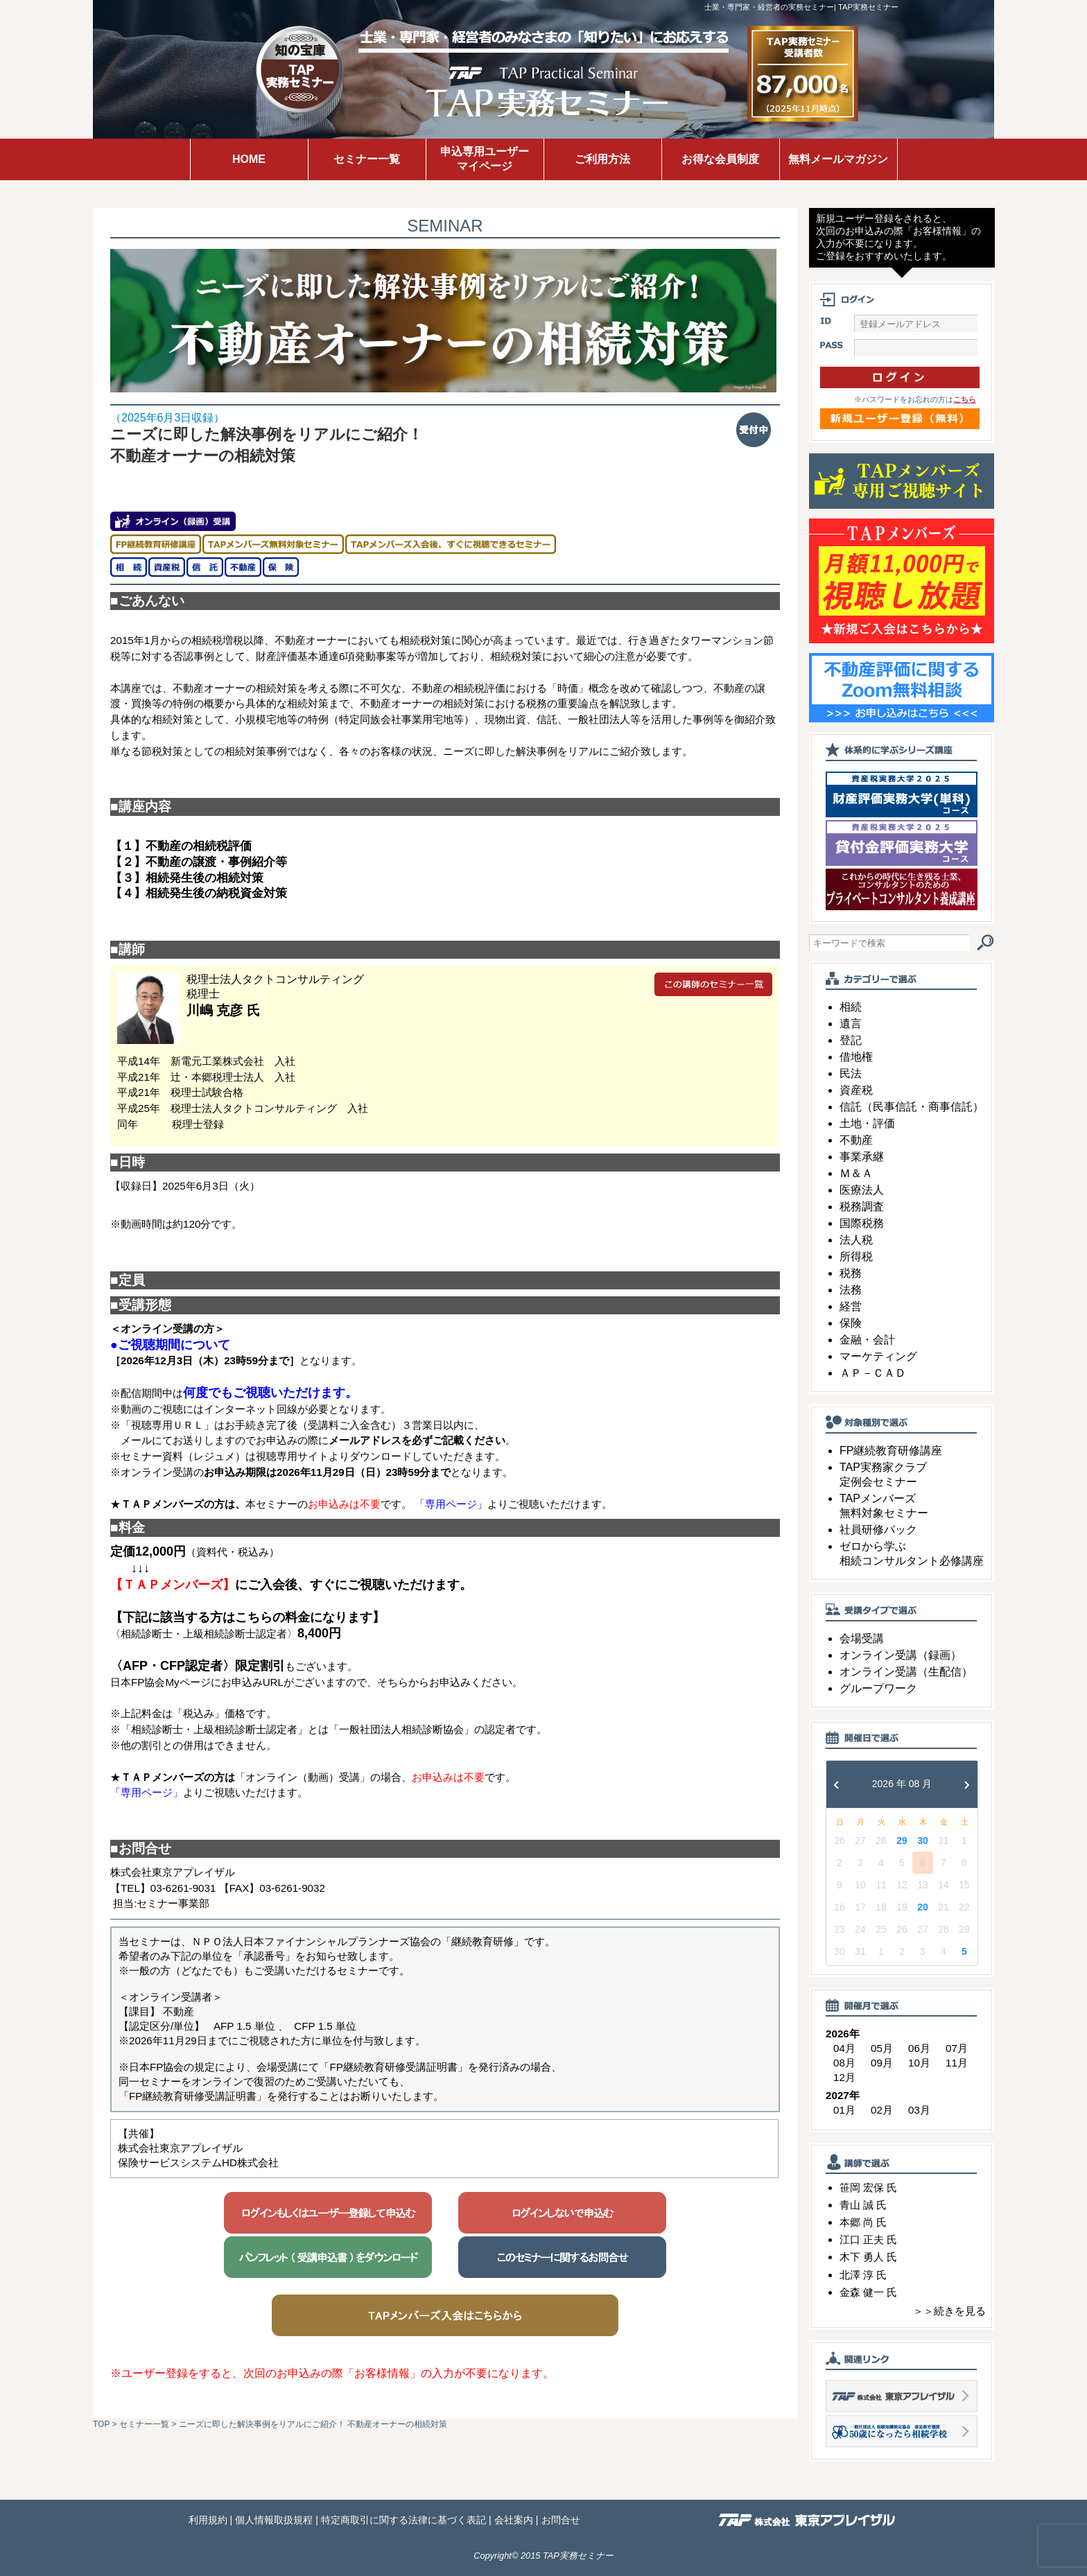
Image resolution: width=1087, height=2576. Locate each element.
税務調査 (862, 1206)
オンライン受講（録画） (901, 1655)
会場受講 (862, 1638)
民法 (851, 1073)
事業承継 (862, 1157)
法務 (851, 1290)
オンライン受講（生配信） (906, 1672)
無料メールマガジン (838, 159)
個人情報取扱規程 (274, 2519)
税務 (851, 1273)
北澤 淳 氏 (863, 2275)
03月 (919, 2110)
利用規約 (208, 2519)
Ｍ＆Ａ (856, 1173)
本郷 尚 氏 (863, 2222)
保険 (851, 1323)
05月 (882, 2048)
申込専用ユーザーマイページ (484, 159)
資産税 (856, 1090)
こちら (964, 399)
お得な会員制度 (720, 159)
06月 (919, 2048)
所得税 (856, 1256)
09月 (882, 2063)
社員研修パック (878, 1529)
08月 (844, 2063)
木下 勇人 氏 (868, 2257)
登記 (851, 1040)
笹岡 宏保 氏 (868, 2187)
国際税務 (862, 1223)
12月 (844, 2077)
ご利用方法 (602, 159)
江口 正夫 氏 (868, 2239)
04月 (844, 2048)
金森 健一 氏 (868, 2292)
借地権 (856, 1057)
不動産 (856, 1140)
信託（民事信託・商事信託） (912, 1107)
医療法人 (862, 1190)
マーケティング (878, 1356)
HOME (249, 159)
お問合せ (560, 2519)
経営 (851, 1306)
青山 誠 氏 (863, 2205)
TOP (101, 2424)
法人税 (856, 1240)
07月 (957, 2048)
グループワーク (878, 1688)
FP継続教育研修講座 (891, 1450)
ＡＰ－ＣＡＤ (873, 1373)
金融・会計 (867, 1340)
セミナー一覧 (366, 159)
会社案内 (513, 2519)
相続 (851, 1007)
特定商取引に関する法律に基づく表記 (403, 2519)
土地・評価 (867, 1123)
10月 (919, 2063)
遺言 (851, 1023)
